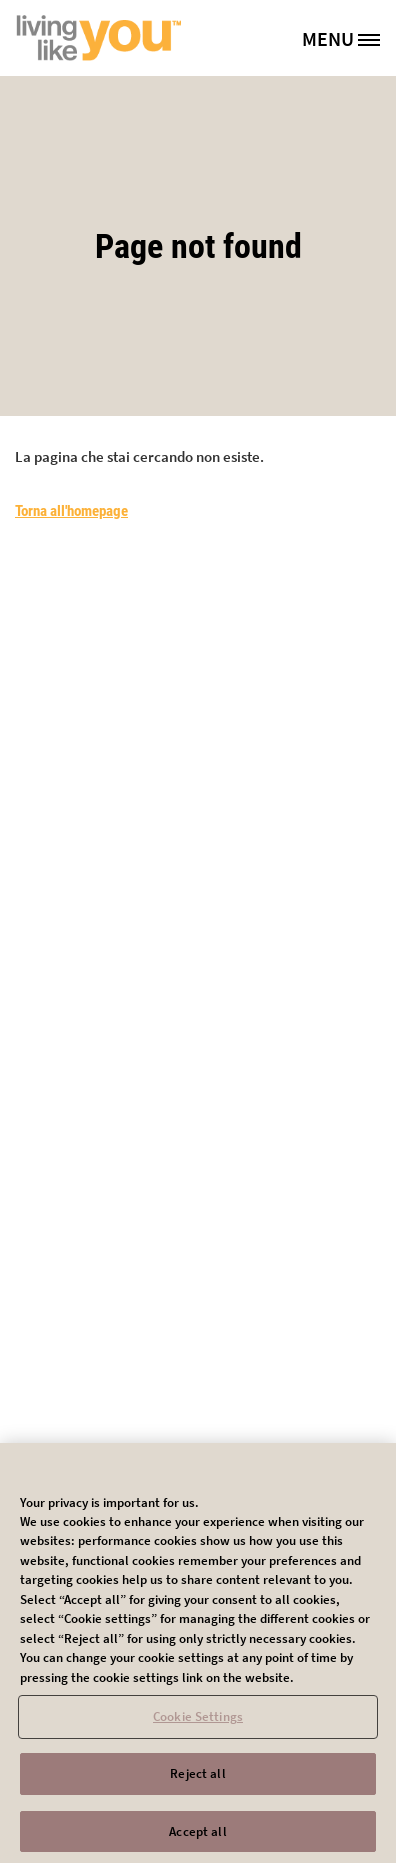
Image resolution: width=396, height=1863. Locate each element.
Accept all (197, 1836)
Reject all (197, 1778)
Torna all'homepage (71, 511)
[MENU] (348, 38)
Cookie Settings (198, 1722)
